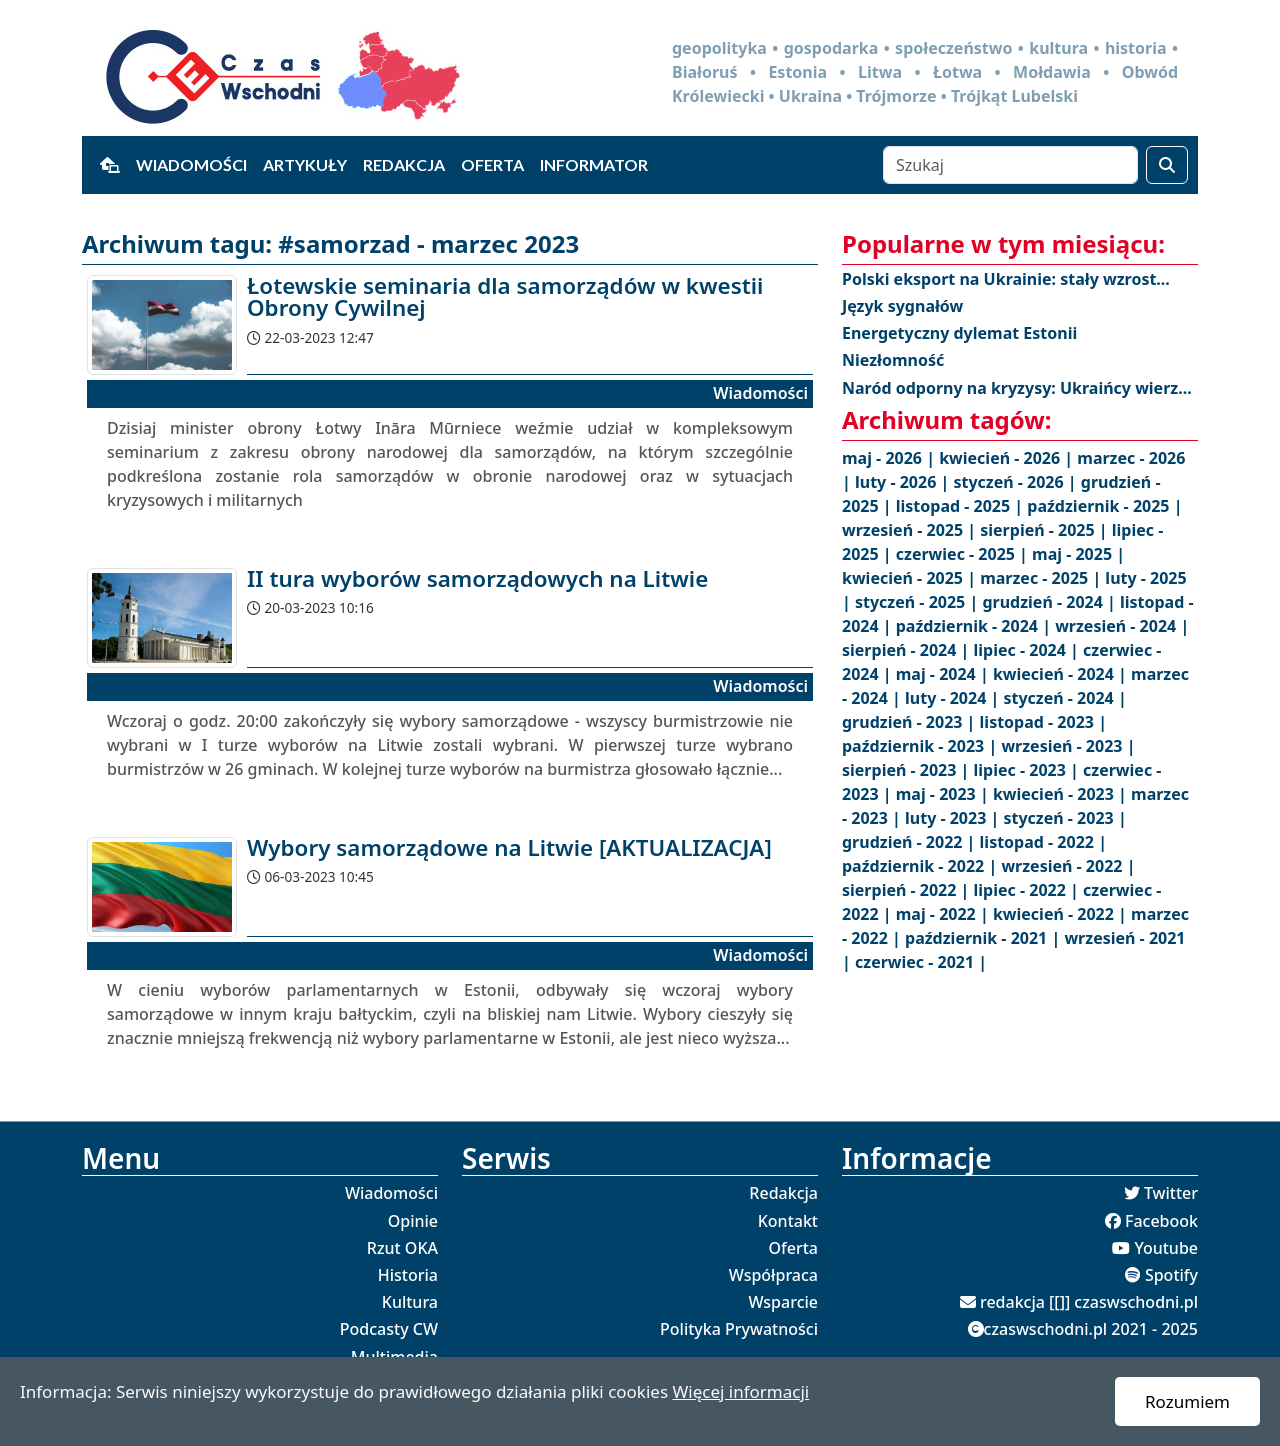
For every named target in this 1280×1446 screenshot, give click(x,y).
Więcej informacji (740, 1391)
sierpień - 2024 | (908, 650)
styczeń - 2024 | (1064, 698)
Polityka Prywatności (739, 1329)
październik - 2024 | (975, 626)
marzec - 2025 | (1042, 578)
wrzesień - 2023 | (1068, 746)
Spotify (1171, 1275)
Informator (594, 164)
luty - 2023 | (954, 818)
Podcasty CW (389, 1329)
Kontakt (788, 1221)
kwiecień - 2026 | (1008, 458)
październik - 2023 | (921, 746)
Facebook (1161, 1221)
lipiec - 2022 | (1028, 890)
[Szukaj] (1010, 165)
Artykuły (305, 164)
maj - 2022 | (944, 914)
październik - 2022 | (921, 866)
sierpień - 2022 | (908, 890)
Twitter (1171, 1193)
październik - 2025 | (1104, 506)
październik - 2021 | (984, 938)
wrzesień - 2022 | (1068, 866)
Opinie (413, 1221)
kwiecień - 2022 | (1062, 914)
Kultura (410, 1302)
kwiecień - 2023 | (1062, 794)
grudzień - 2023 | (911, 722)
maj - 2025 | (1078, 554)
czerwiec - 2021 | (921, 962)
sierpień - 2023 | (908, 770)
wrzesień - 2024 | (1122, 626)
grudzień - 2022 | (911, 842)
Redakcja (404, 164)
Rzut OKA (402, 1248)
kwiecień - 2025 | (911, 578)
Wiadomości (191, 164)
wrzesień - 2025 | (911, 530)
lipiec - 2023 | (1028, 770)
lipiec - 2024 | (1028, 650)
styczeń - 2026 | (1016, 482)
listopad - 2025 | (962, 506)
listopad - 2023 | (1043, 722)
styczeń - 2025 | (918, 602)
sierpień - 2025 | (1046, 530)
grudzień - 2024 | (1051, 602)
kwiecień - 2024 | (1062, 674)
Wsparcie (783, 1302)
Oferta (492, 164)
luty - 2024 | (954, 698)
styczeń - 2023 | (1064, 818)
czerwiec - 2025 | (964, 554)
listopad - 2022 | (1043, 842)
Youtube (1166, 1248)
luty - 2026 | (904, 482)
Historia (408, 1275)
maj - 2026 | (890, 458)
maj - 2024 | (944, 674)
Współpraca (773, 1275)
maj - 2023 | (944, 794)
